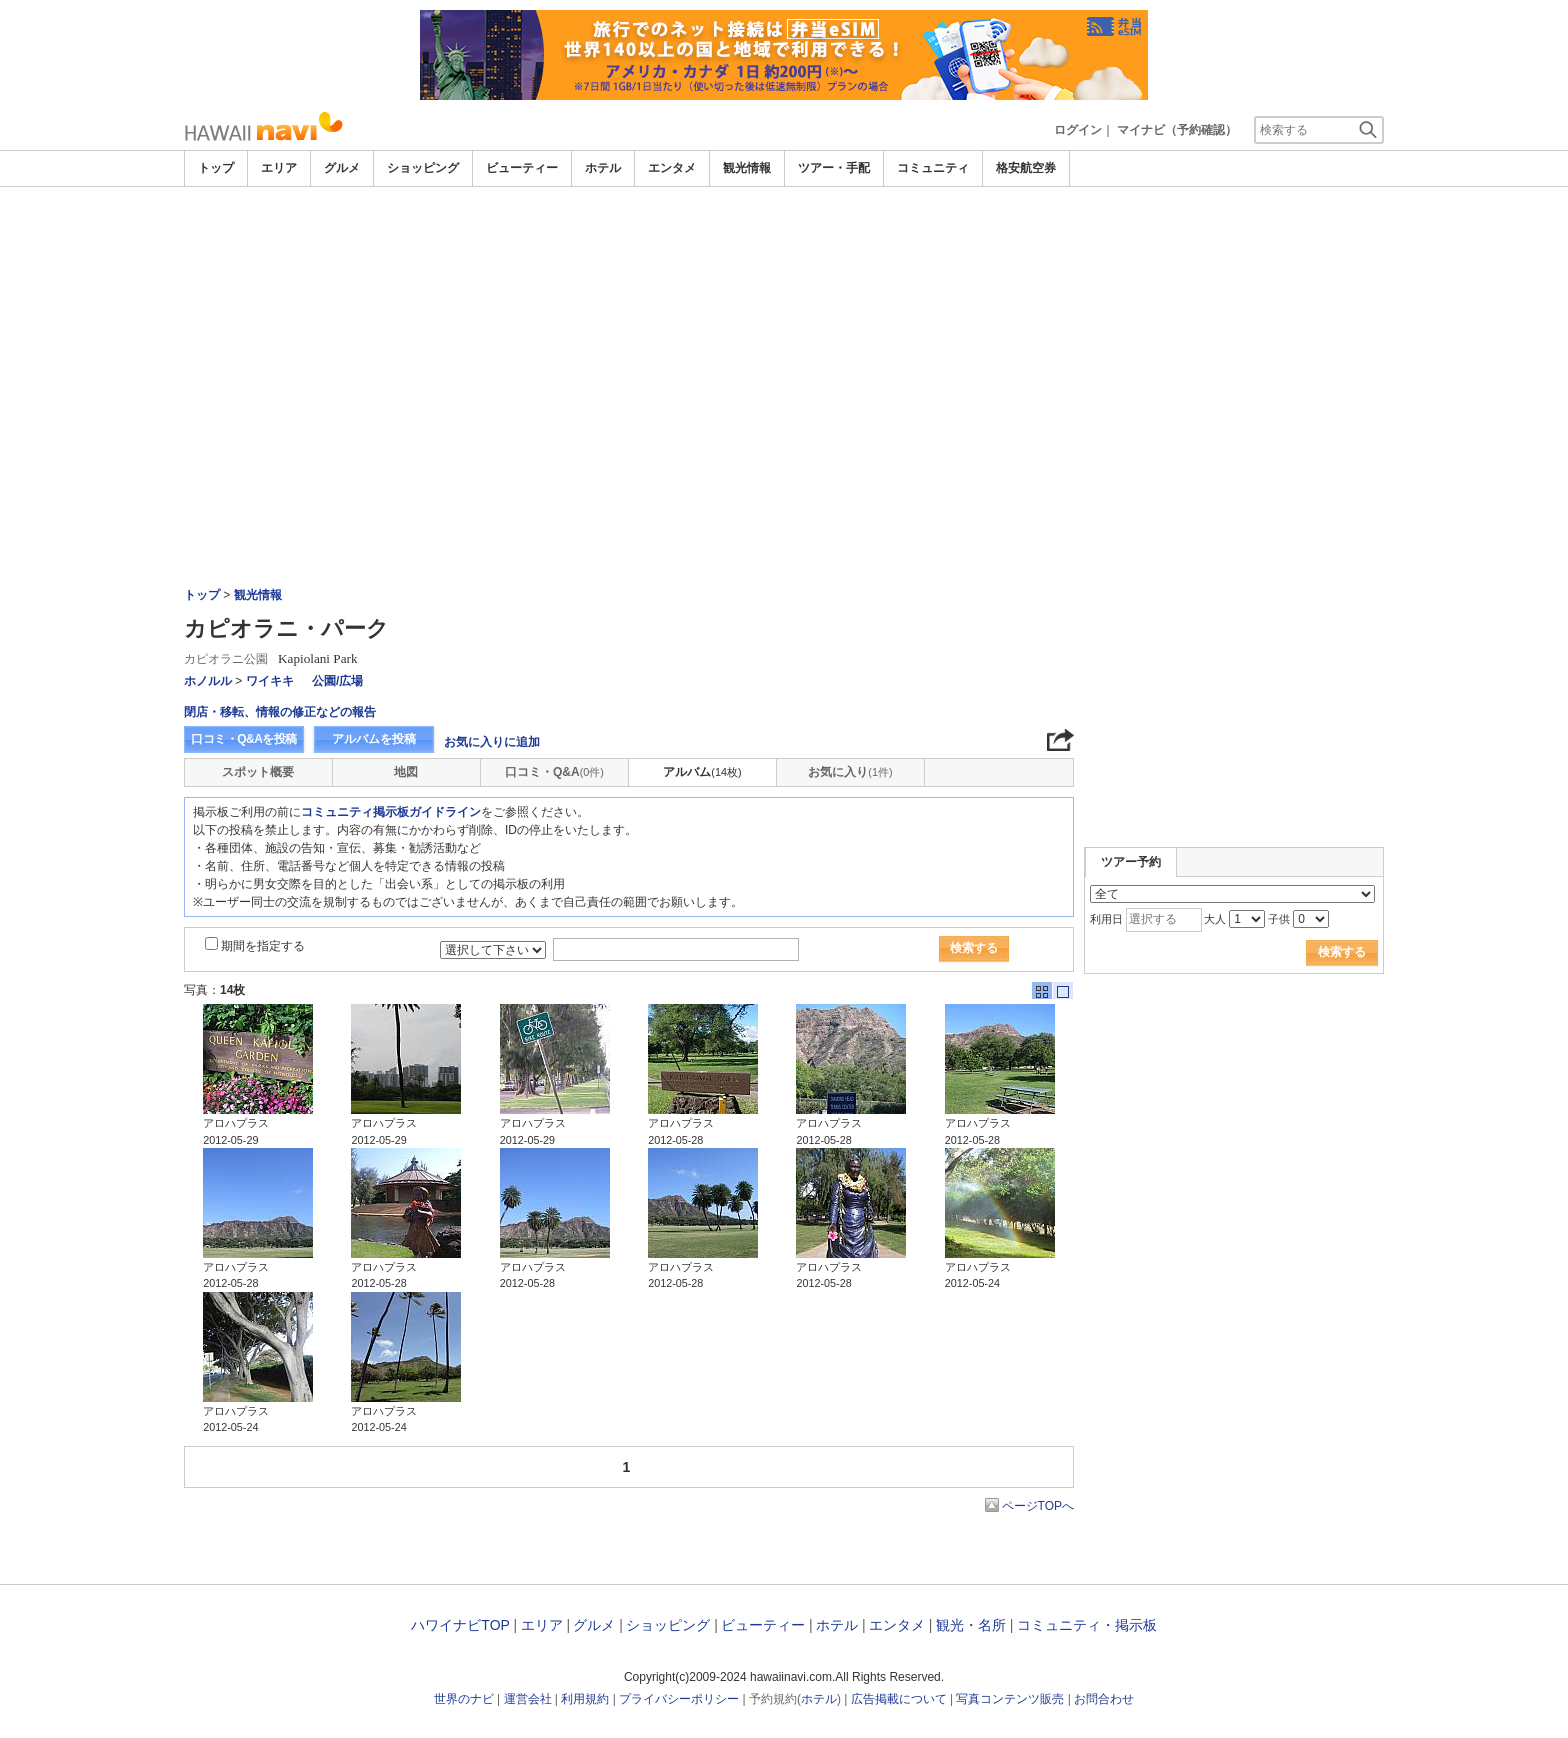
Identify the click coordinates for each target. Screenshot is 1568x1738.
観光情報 (747, 168)
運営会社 (528, 1699)
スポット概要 (258, 772)
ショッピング (423, 168)
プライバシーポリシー (679, 1699)
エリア (279, 168)
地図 (406, 772)
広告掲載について (899, 1699)
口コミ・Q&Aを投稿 (244, 739)
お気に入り (850, 772)
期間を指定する (263, 946)
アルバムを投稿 (374, 739)
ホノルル (208, 681)
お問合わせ (1104, 1699)
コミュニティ (933, 168)
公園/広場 (337, 681)
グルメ (342, 168)
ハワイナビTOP (460, 1625)
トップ (216, 168)
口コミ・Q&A (554, 772)
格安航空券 (1026, 168)
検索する (974, 948)
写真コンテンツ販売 (1010, 1699)
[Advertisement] (784, 337)
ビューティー (522, 168)
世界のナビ (464, 1699)
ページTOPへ (1038, 1506)
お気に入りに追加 (492, 742)
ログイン (1078, 130)
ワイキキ (270, 681)
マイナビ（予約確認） (1177, 130)
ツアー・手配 (834, 168)
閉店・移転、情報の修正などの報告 (280, 712)
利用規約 (585, 1699)
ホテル (603, 168)
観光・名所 (971, 1625)
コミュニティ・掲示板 (1087, 1625)
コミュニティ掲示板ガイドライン (391, 812)
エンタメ (672, 168)
